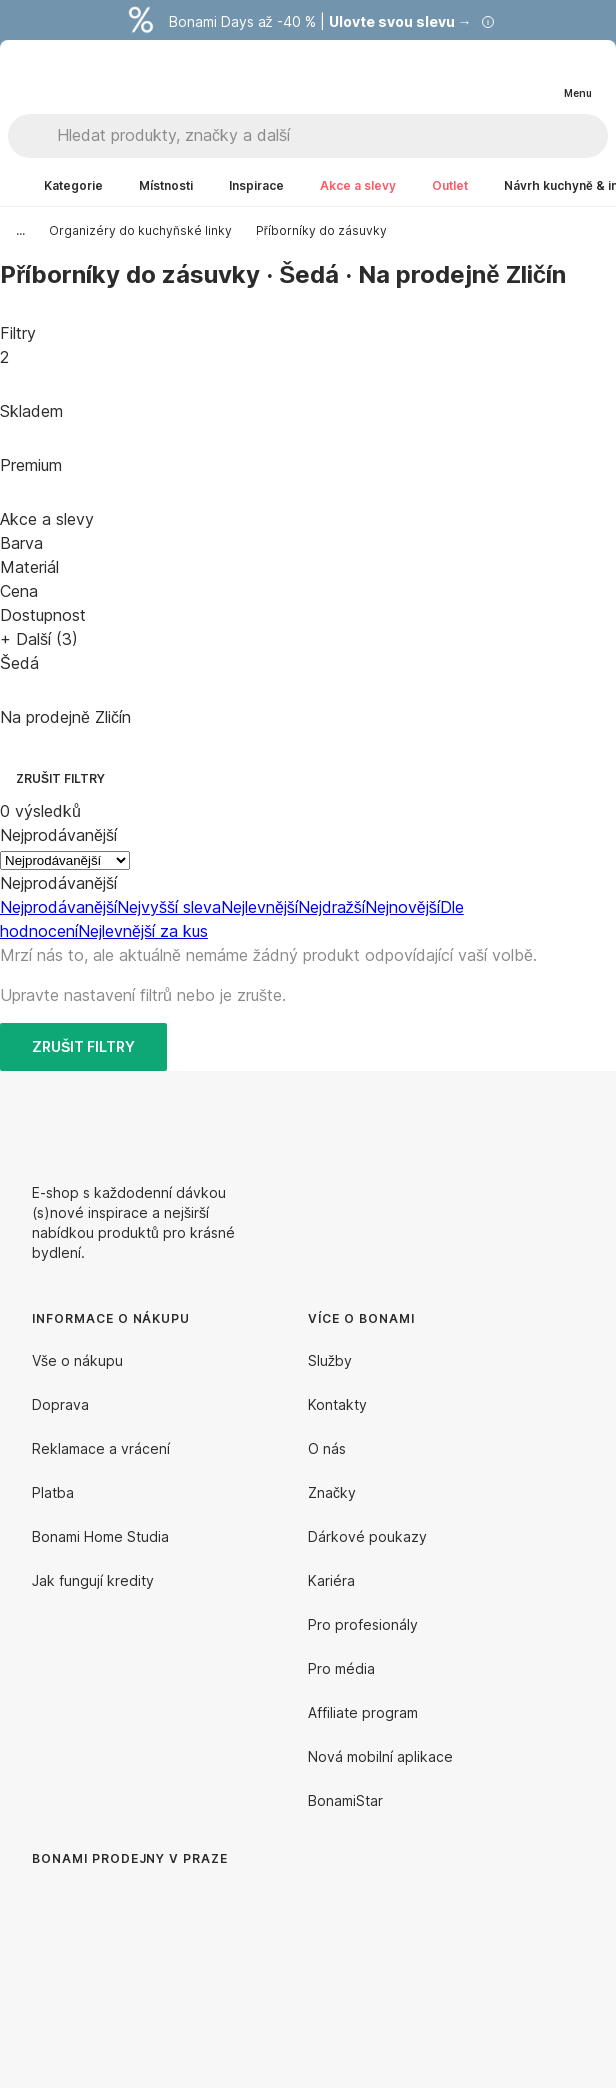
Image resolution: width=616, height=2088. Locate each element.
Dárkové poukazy (367, 1536)
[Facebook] (520, 1119)
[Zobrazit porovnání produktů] (496, 77)
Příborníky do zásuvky (321, 230)
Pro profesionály (363, 1624)
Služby (330, 1360)
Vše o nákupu (77, 1360)
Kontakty (337, 1404)
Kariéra (331, 1580)
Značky (332, 1492)
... (20, 230)
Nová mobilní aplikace (380, 1756)
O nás (327, 1448)
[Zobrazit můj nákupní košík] (536, 76)
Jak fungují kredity (93, 1580)
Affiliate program (363, 1712)
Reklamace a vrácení (101, 1448)
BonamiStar (345, 1800)
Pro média (341, 1668)
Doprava (60, 1404)
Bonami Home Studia (100, 1536)
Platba (53, 1492)
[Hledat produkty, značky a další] (332, 136)
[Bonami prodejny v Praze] (196, 1984)
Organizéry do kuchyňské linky (140, 230)
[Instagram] (568, 1119)
